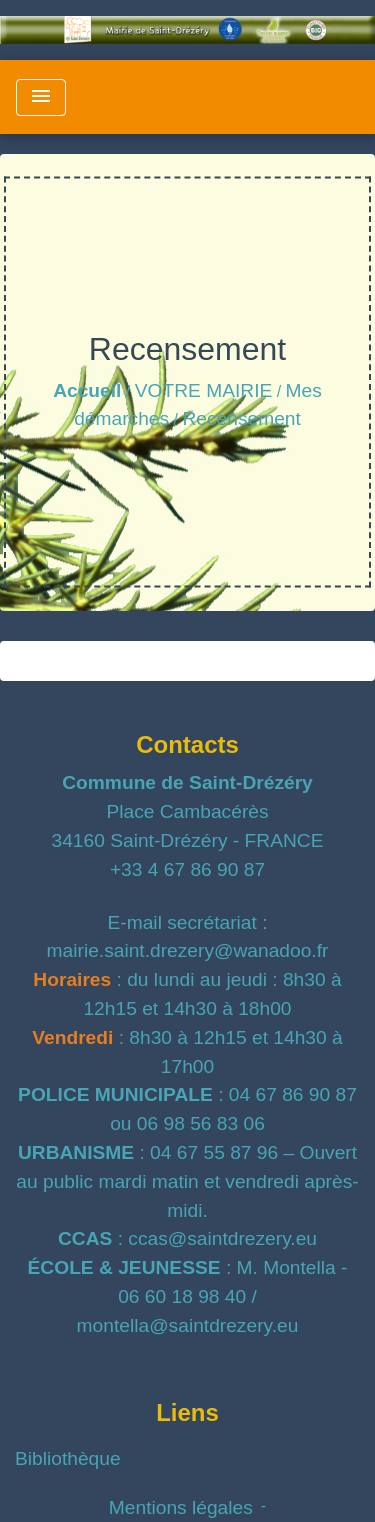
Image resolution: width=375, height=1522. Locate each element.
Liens (187, 1412)
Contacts (187, 744)
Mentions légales (181, 1507)
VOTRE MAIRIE (204, 390)
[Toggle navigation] (41, 97)
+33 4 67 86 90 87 (187, 869)
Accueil (87, 390)
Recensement (241, 418)
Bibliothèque (68, 1458)
